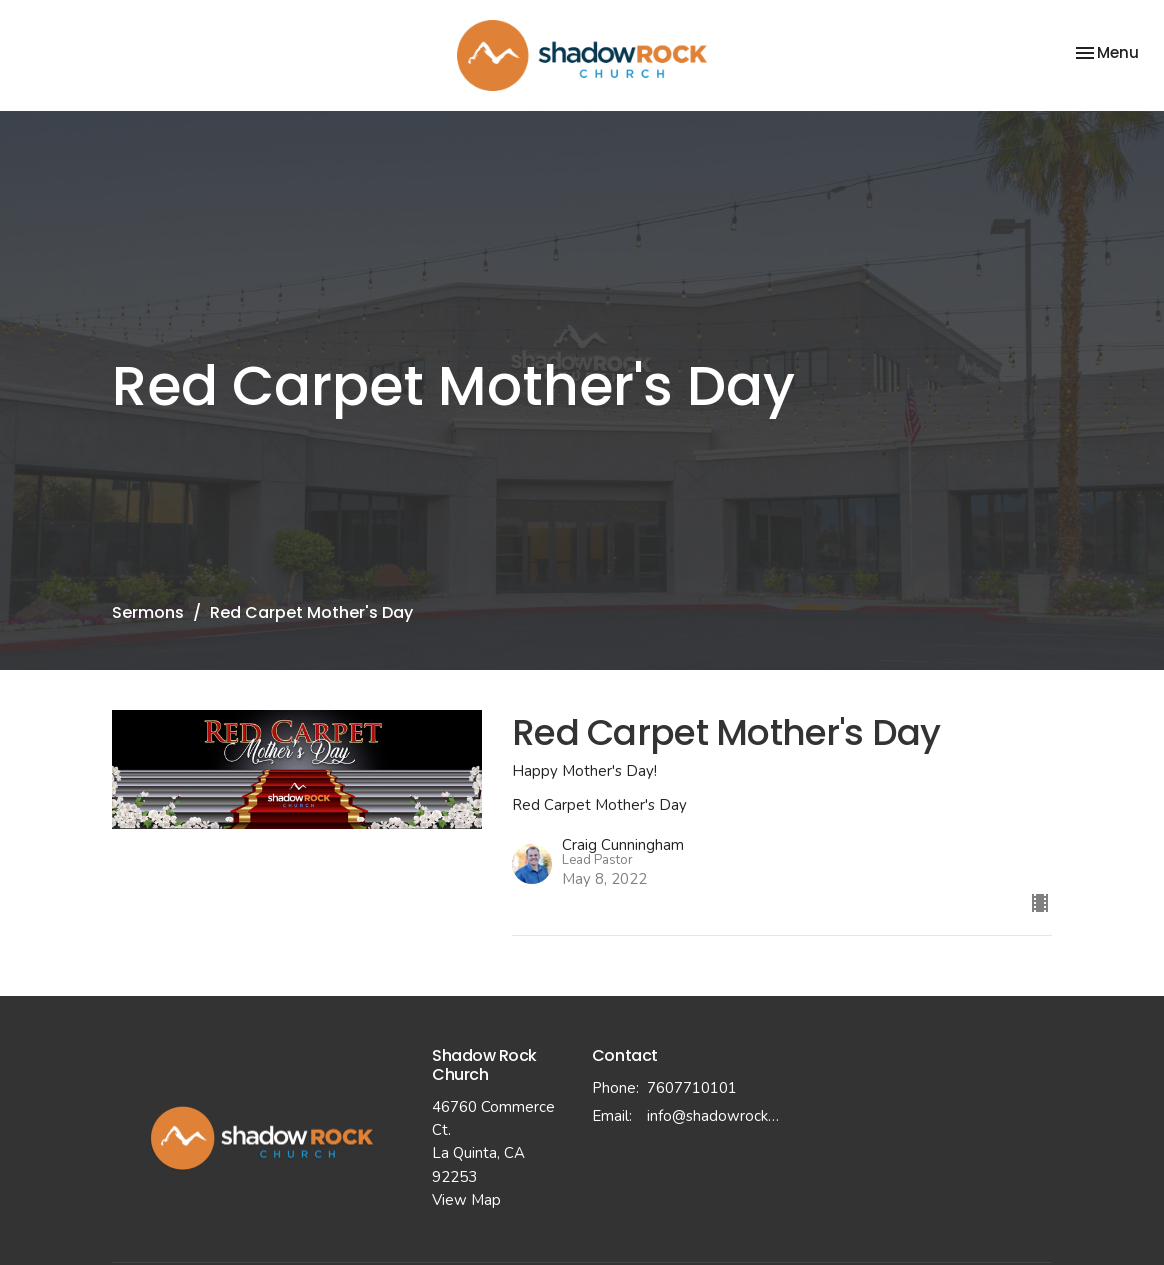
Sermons (148, 612)
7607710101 (692, 1088)
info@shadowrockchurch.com (716, 1116)
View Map (466, 1200)
